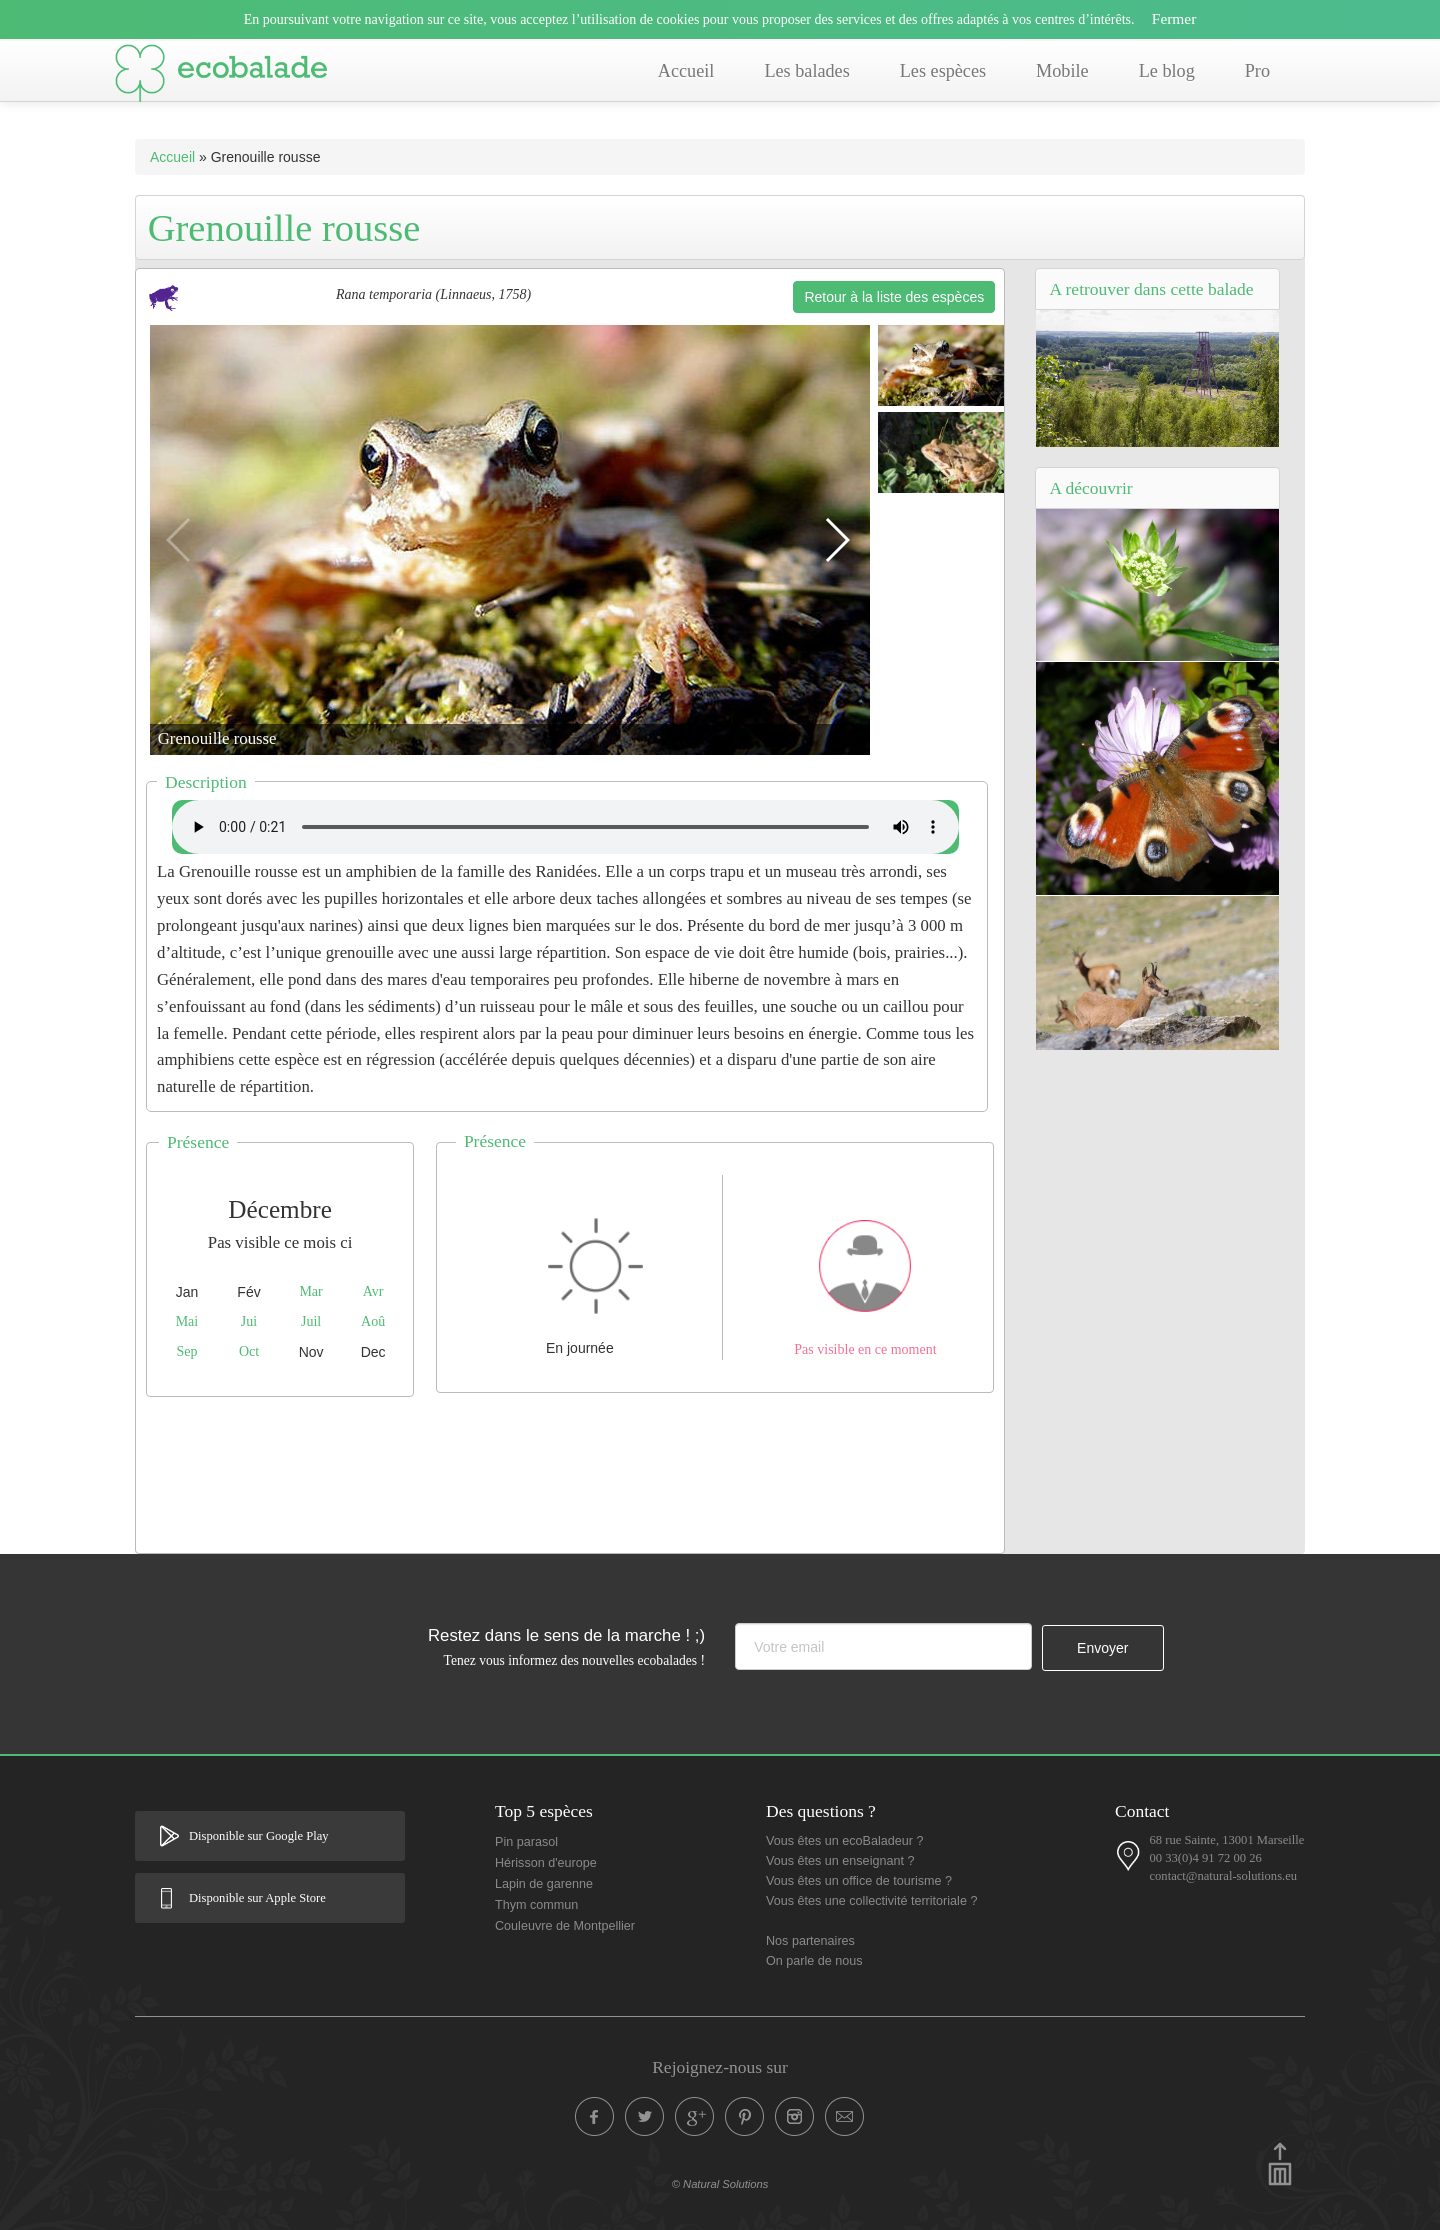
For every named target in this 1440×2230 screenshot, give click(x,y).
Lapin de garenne (544, 1884)
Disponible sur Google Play (259, 1836)
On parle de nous (814, 1961)
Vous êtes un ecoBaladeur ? (845, 1841)
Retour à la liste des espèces (894, 297)
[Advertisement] (570, 1470)
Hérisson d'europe (546, 1863)
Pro (1257, 71)
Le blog (1167, 71)
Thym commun (536, 1905)
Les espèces (943, 71)
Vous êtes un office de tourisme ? (859, 1881)
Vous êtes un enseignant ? (840, 1861)
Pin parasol (526, 1842)
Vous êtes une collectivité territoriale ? (871, 1901)
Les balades (806, 71)
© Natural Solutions (720, 2184)
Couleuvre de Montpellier (565, 1926)
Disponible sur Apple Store (257, 1898)
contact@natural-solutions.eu (1223, 1876)
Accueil (686, 71)
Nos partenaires (810, 1941)
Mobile (1062, 71)
